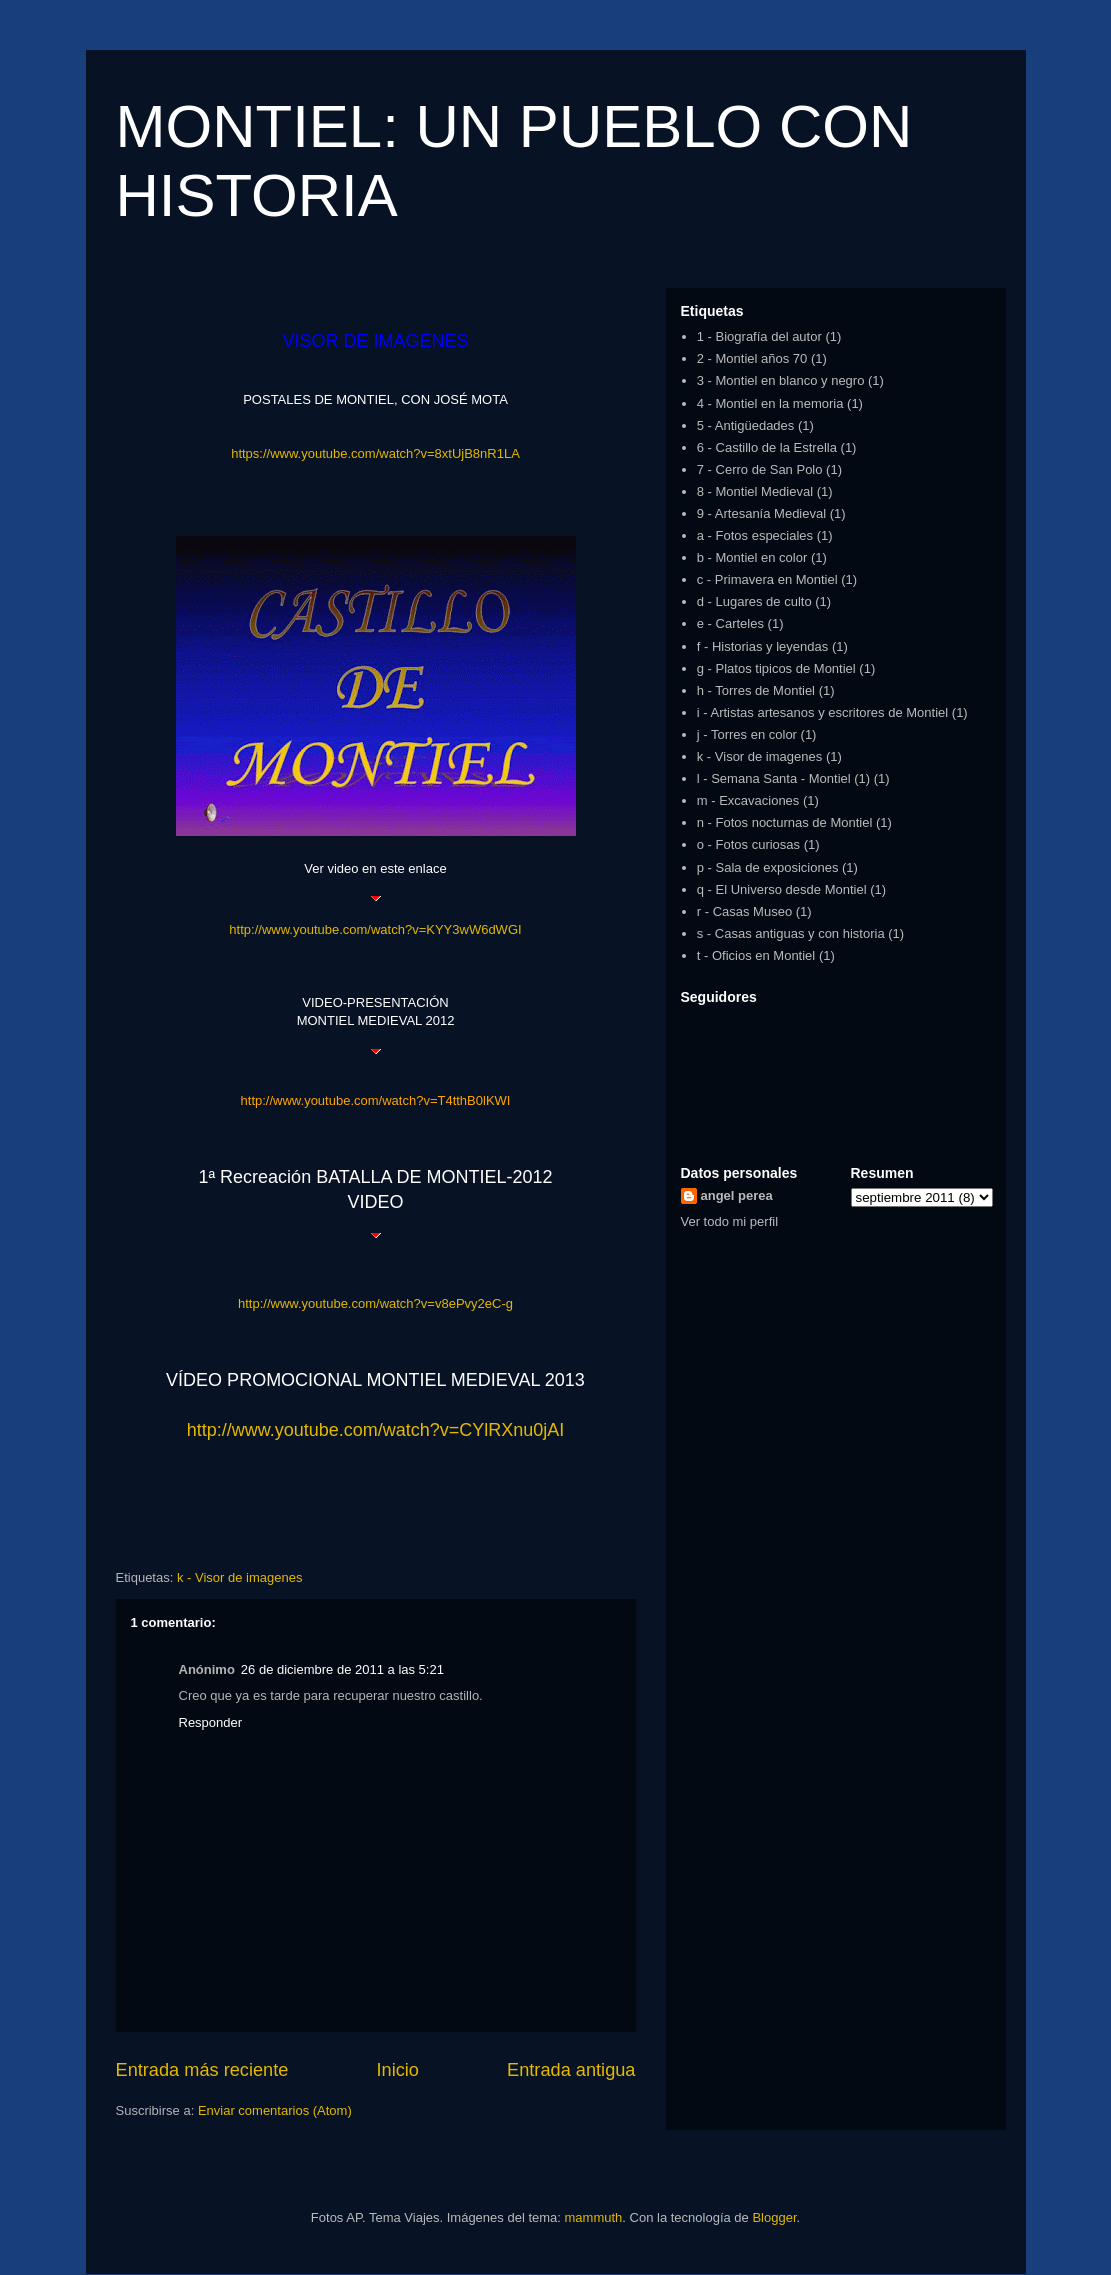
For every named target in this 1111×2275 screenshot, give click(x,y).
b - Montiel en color (752, 557)
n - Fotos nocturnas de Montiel (785, 822)
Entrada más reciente (202, 2070)
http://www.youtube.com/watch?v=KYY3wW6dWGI (375, 929)
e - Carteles (730, 623)
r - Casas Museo (744, 911)
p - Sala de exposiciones (768, 867)
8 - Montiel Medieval (755, 491)
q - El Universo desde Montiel (782, 889)
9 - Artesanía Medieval (761, 513)
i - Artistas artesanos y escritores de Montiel (822, 712)
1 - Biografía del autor (759, 336)
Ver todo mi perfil (730, 1221)
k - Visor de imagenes (240, 1577)
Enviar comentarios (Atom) (275, 2110)
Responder (211, 1722)
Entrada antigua (571, 2070)
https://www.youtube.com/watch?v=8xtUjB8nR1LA (375, 453)
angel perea (737, 1195)
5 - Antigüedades (746, 425)
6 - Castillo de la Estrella (767, 447)
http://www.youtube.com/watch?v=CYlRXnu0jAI (376, 1430)
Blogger (774, 2217)
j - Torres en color (747, 734)
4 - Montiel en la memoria (770, 403)
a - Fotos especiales (755, 535)
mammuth (594, 2217)
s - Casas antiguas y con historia (791, 933)
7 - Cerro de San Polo (760, 469)
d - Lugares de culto (754, 601)
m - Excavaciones (748, 800)
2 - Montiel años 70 (752, 358)
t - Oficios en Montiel (756, 955)
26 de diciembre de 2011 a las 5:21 (342, 1669)
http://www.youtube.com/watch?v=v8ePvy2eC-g (375, 1303)
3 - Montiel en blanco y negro (781, 380)
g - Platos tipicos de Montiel (776, 668)
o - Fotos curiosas (748, 844)
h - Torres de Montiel (756, 690)
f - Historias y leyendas (763, 646)
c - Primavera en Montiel (767, 579)
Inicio (397, 2070)
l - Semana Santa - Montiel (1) (783, 778)
